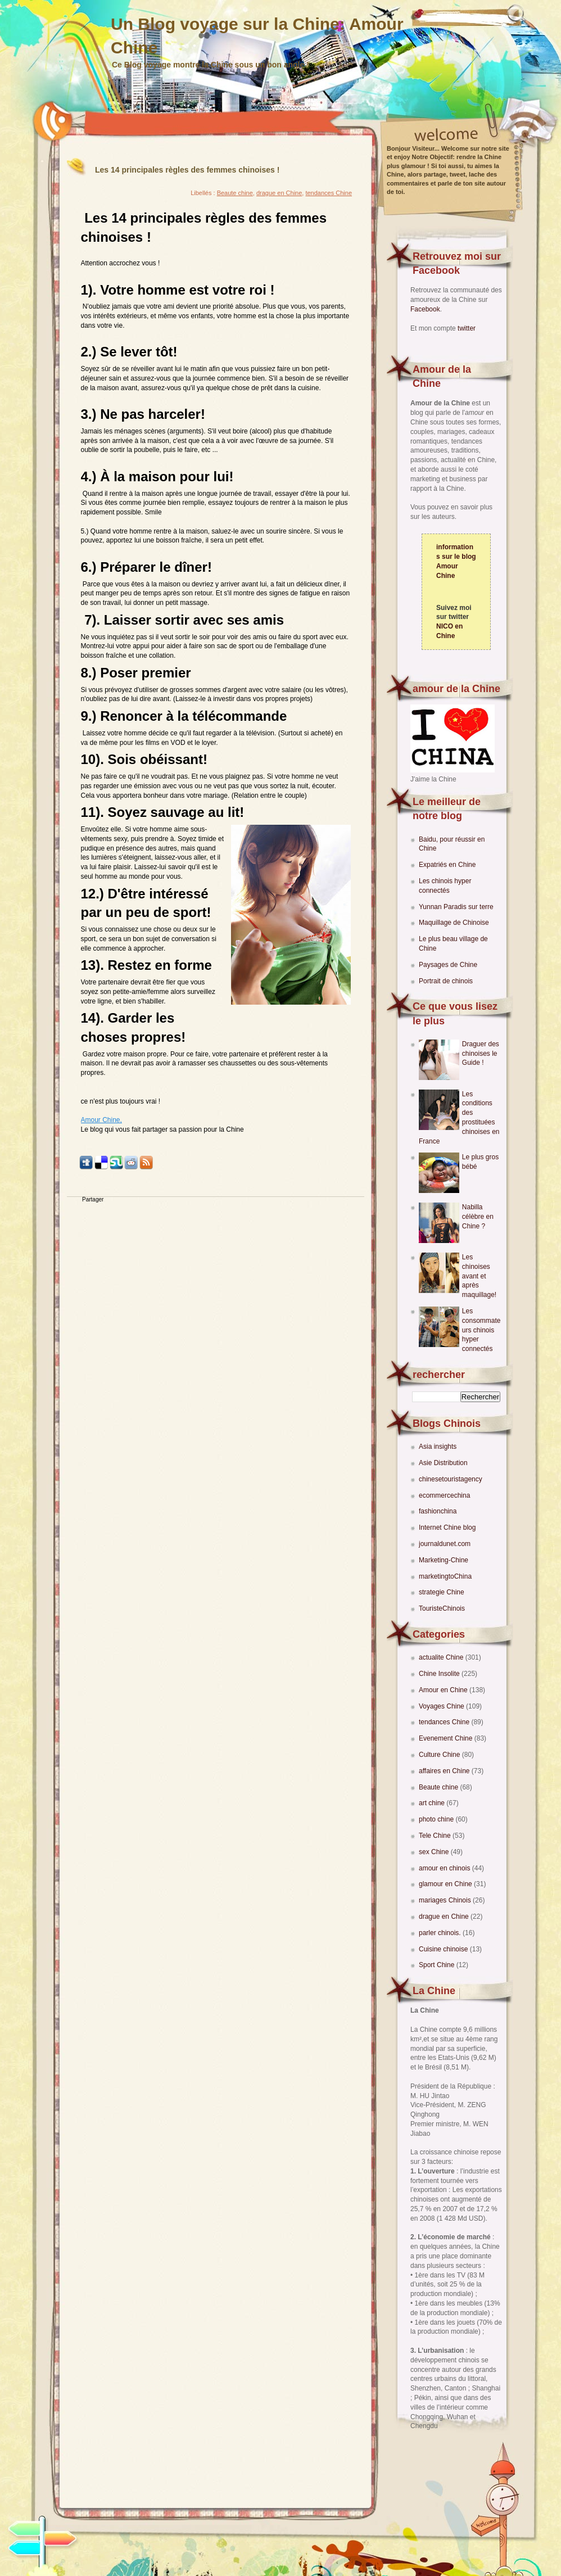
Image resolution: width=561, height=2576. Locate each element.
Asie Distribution (443, 1463)
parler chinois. (441, 1933)
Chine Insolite (440, 1674)
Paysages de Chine (448, 965)
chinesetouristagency (450, 1479)
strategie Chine (441, 1592)
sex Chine (435, 1852)
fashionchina (437, 1511)
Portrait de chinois (446, 981)
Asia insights (437, 1446)
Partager (92, 1199)
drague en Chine (444, 1916)
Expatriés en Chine (447, 865)
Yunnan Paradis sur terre (456, 907)
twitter (467, 328)
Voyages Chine (442, 1706)
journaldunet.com (444, 1544)
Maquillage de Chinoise (454, 923)
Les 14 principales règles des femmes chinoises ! (187, 169)
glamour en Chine (446, 1884)
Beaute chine (439, 1787)
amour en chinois (445, 1868)
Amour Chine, (101, 1120)
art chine (432, 1803)
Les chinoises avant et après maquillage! (479, 1276)
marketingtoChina (445, 1576)
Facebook (425, 309)
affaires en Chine (445, 1771)
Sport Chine (437, 1965)
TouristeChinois (442, 1608)
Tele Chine (436, 1836)
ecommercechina (444, 1495)
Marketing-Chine (443, 1560)
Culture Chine (440, 1755)
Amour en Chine (444, 1690)
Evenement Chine (446, 1738)
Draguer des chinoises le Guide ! (480, 1053)
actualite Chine (442, 1657)
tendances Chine (445, 1722)
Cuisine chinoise (444, 1949)
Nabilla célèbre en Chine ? (478, 1216)
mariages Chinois (446, 1900)
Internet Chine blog (447, 1527)
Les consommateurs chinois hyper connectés (481, 1330)
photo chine (437, 1819)
